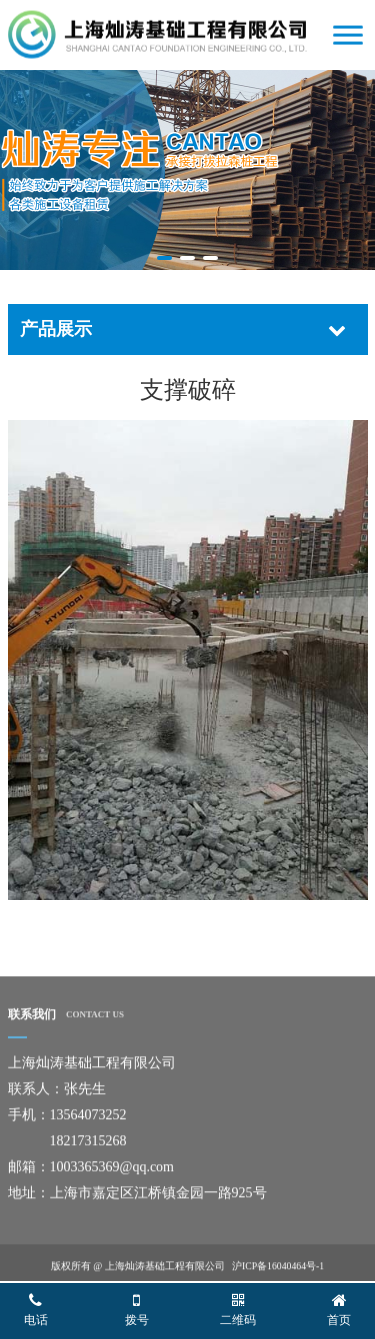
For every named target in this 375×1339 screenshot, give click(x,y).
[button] (164, 258)
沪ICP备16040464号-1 (278, 1268)
